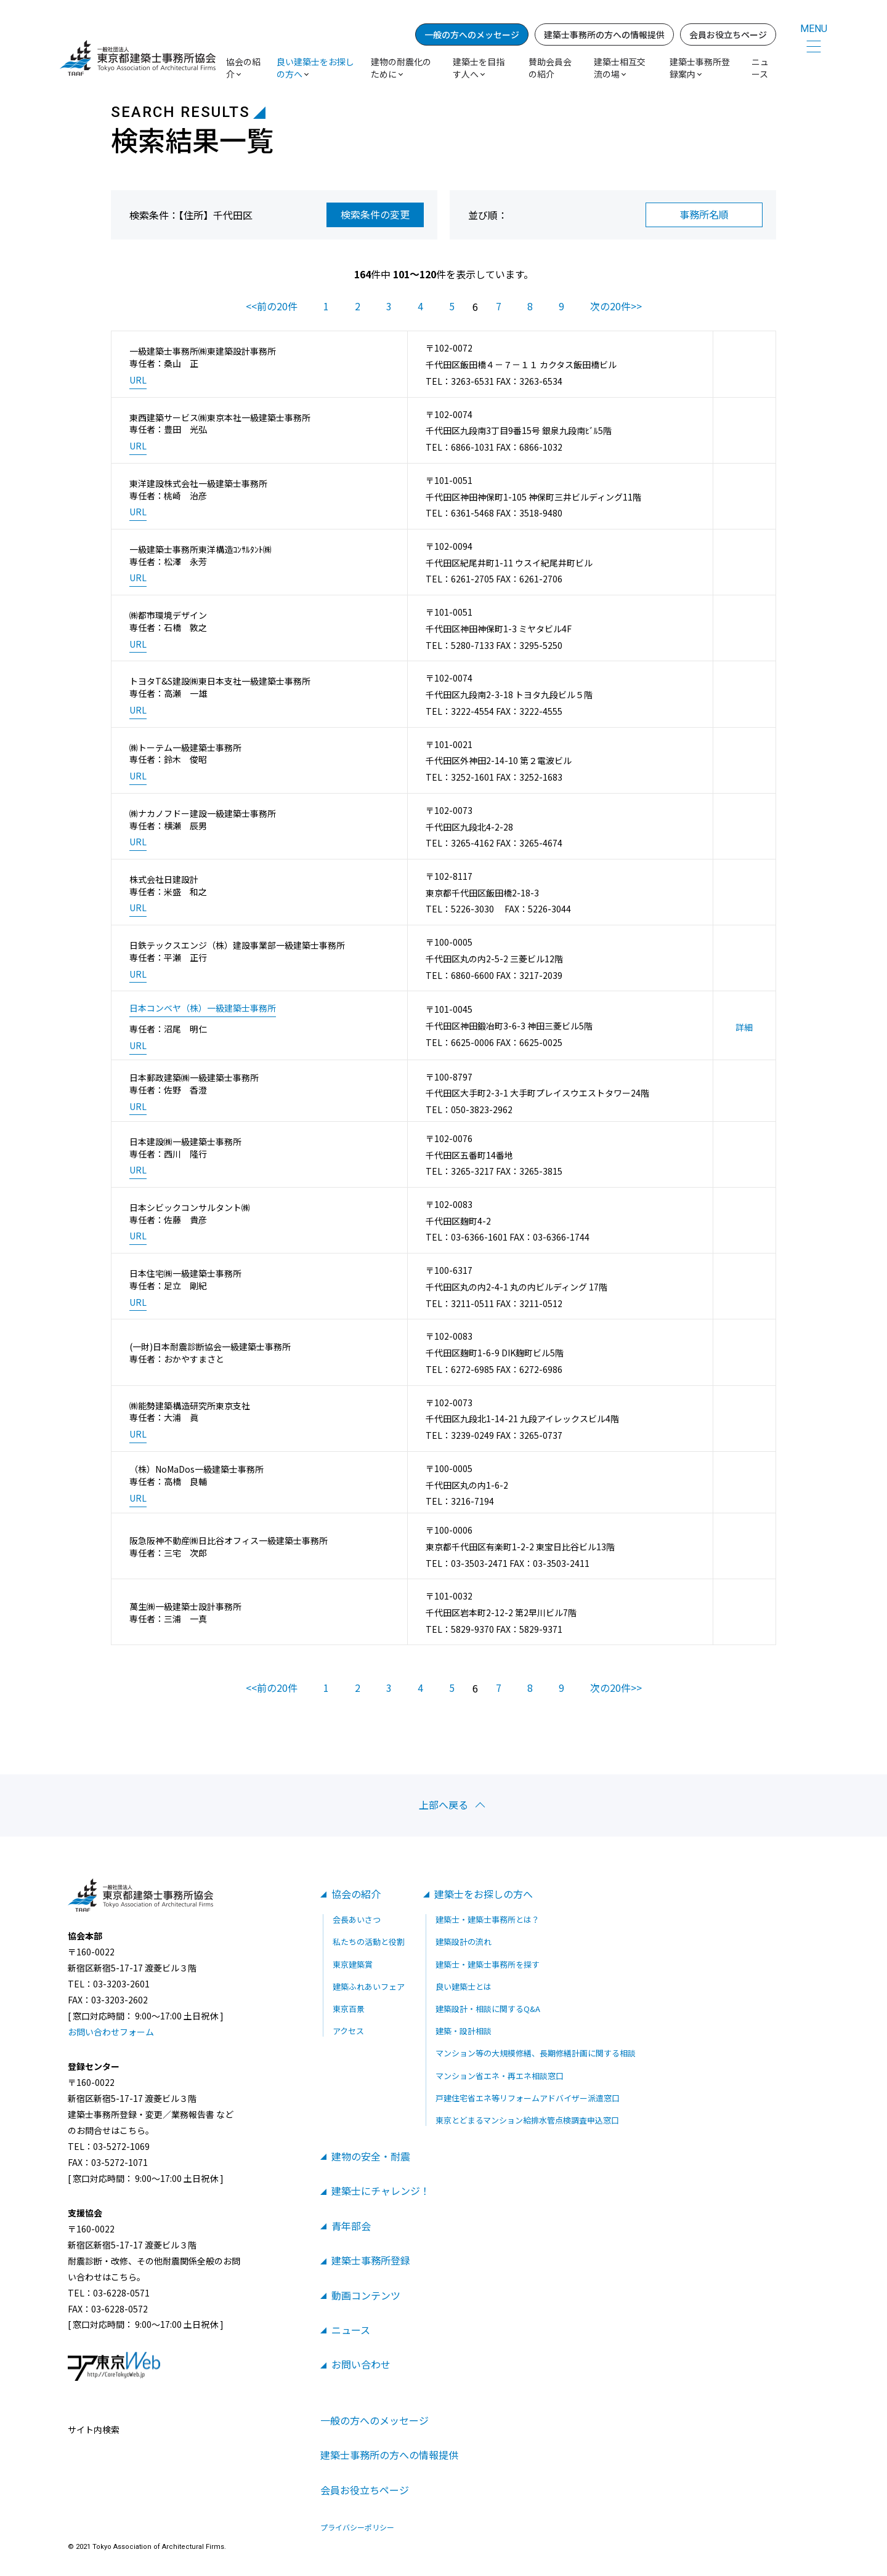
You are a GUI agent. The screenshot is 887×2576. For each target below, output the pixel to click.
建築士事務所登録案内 (700, 67)
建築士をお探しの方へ (483, 1894)
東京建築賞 (353, 1964)
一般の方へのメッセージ (471, 34)
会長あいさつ (357, 1919)
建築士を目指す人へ (478, 67)
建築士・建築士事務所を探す (487, 1964)
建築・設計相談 (463, 2031)
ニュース (760, 67)
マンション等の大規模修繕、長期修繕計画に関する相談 (535, 2053)
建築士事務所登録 (370, 2260)
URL (138, 380)
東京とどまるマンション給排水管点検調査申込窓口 (527, 2120)
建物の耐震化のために (401, 67)
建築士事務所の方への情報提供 (604, 34)
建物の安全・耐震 (370, 2156)
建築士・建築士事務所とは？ (487, 1919)
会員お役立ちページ (728, 34)
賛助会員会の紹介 (550, 67)
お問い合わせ (361, 2364)
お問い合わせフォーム (111, 2032)
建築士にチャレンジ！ (380, 2190)
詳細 (744, 1027)
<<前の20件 (272, 306)
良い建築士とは (463, 1986)
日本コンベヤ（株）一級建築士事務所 (202, 1008)
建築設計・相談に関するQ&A (487, 2009)
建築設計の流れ (463, 1941)
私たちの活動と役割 (369, 1941)
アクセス (348, 2031)
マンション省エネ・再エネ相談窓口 (499, 2076)
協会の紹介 (356, 1894)
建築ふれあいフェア (369, 1986)
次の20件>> (616, 306)
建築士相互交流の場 (620, 67)
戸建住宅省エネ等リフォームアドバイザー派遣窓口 (527, 2098)
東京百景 (349, 2009)
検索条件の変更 (375, 214)
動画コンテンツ (365, 2295)
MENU (813, 28)
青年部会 (351, 2225)
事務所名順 (704, 214)
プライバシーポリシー (357, 2527)
